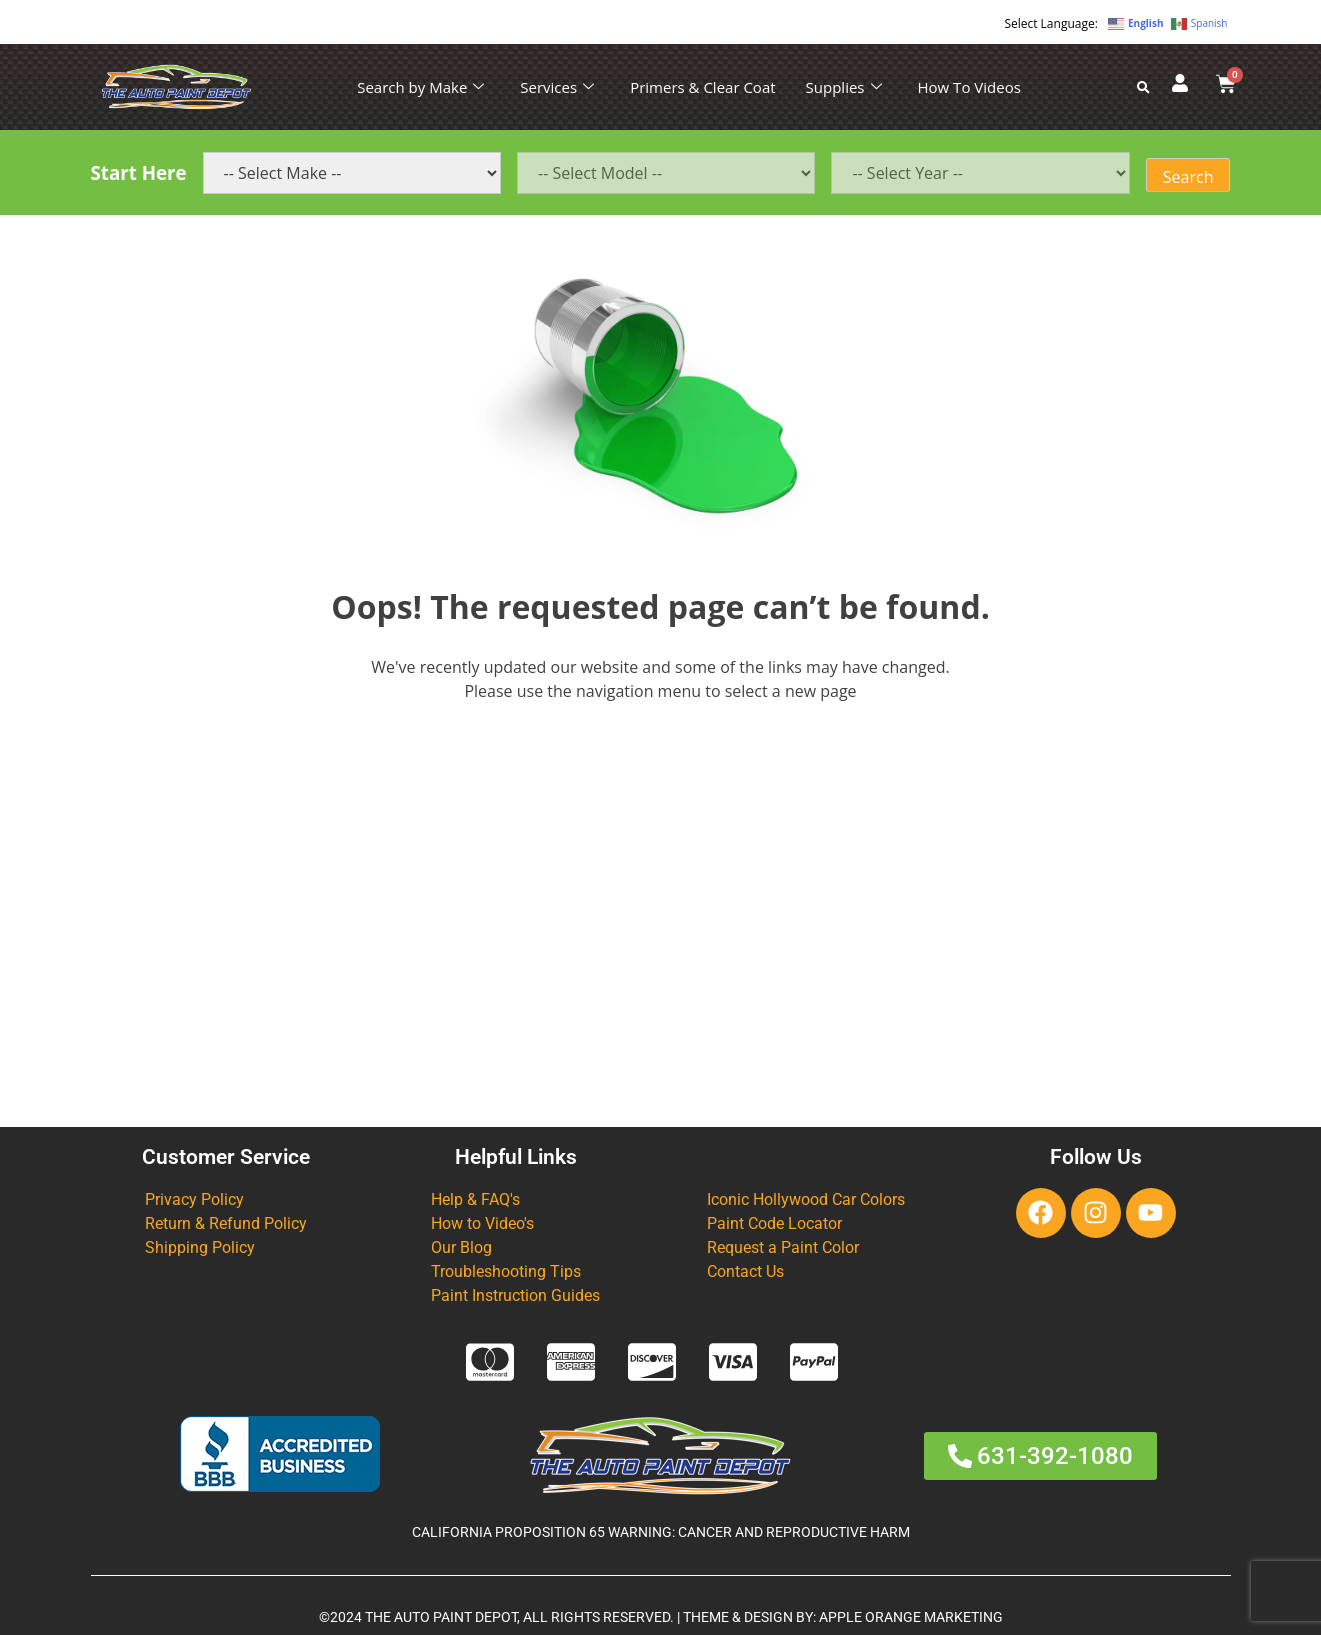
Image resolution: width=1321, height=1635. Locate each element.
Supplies (844, 87)
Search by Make (420, 87)
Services (557, 87)
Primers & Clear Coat (702, 87)
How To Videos (969, 87)
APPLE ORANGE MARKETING (911, 1617)
